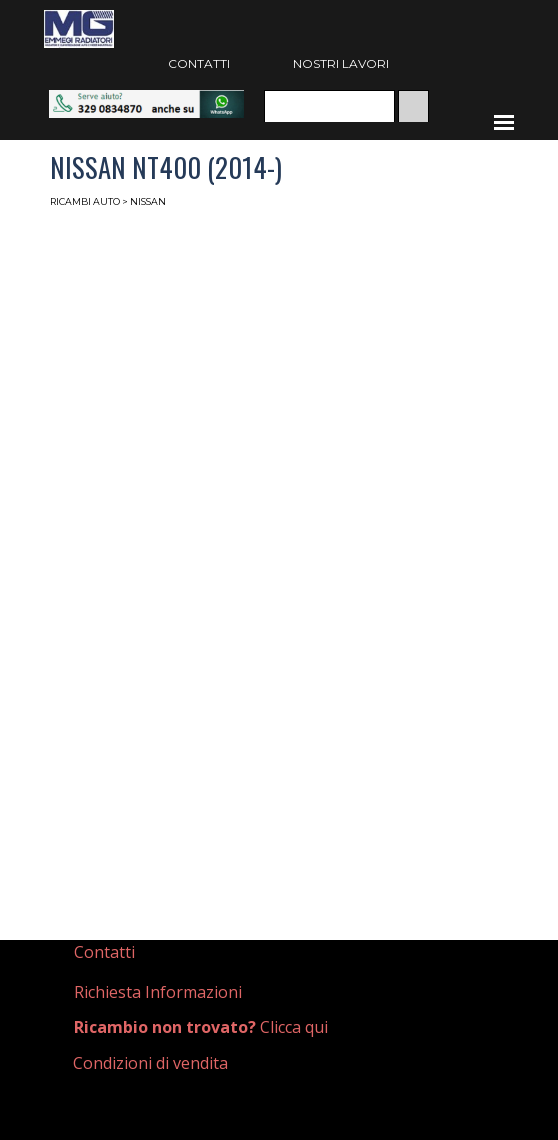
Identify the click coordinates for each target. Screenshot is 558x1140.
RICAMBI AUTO (85, 201)
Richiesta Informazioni (158, 992)
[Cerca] (329, 106)
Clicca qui (201, 1027)
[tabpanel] (161, 952)
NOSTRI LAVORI (341, 63)
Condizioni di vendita (150, 1063)
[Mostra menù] (504, 122)
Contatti (104, 952)
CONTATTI (199, 63)
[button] (146, 99)
